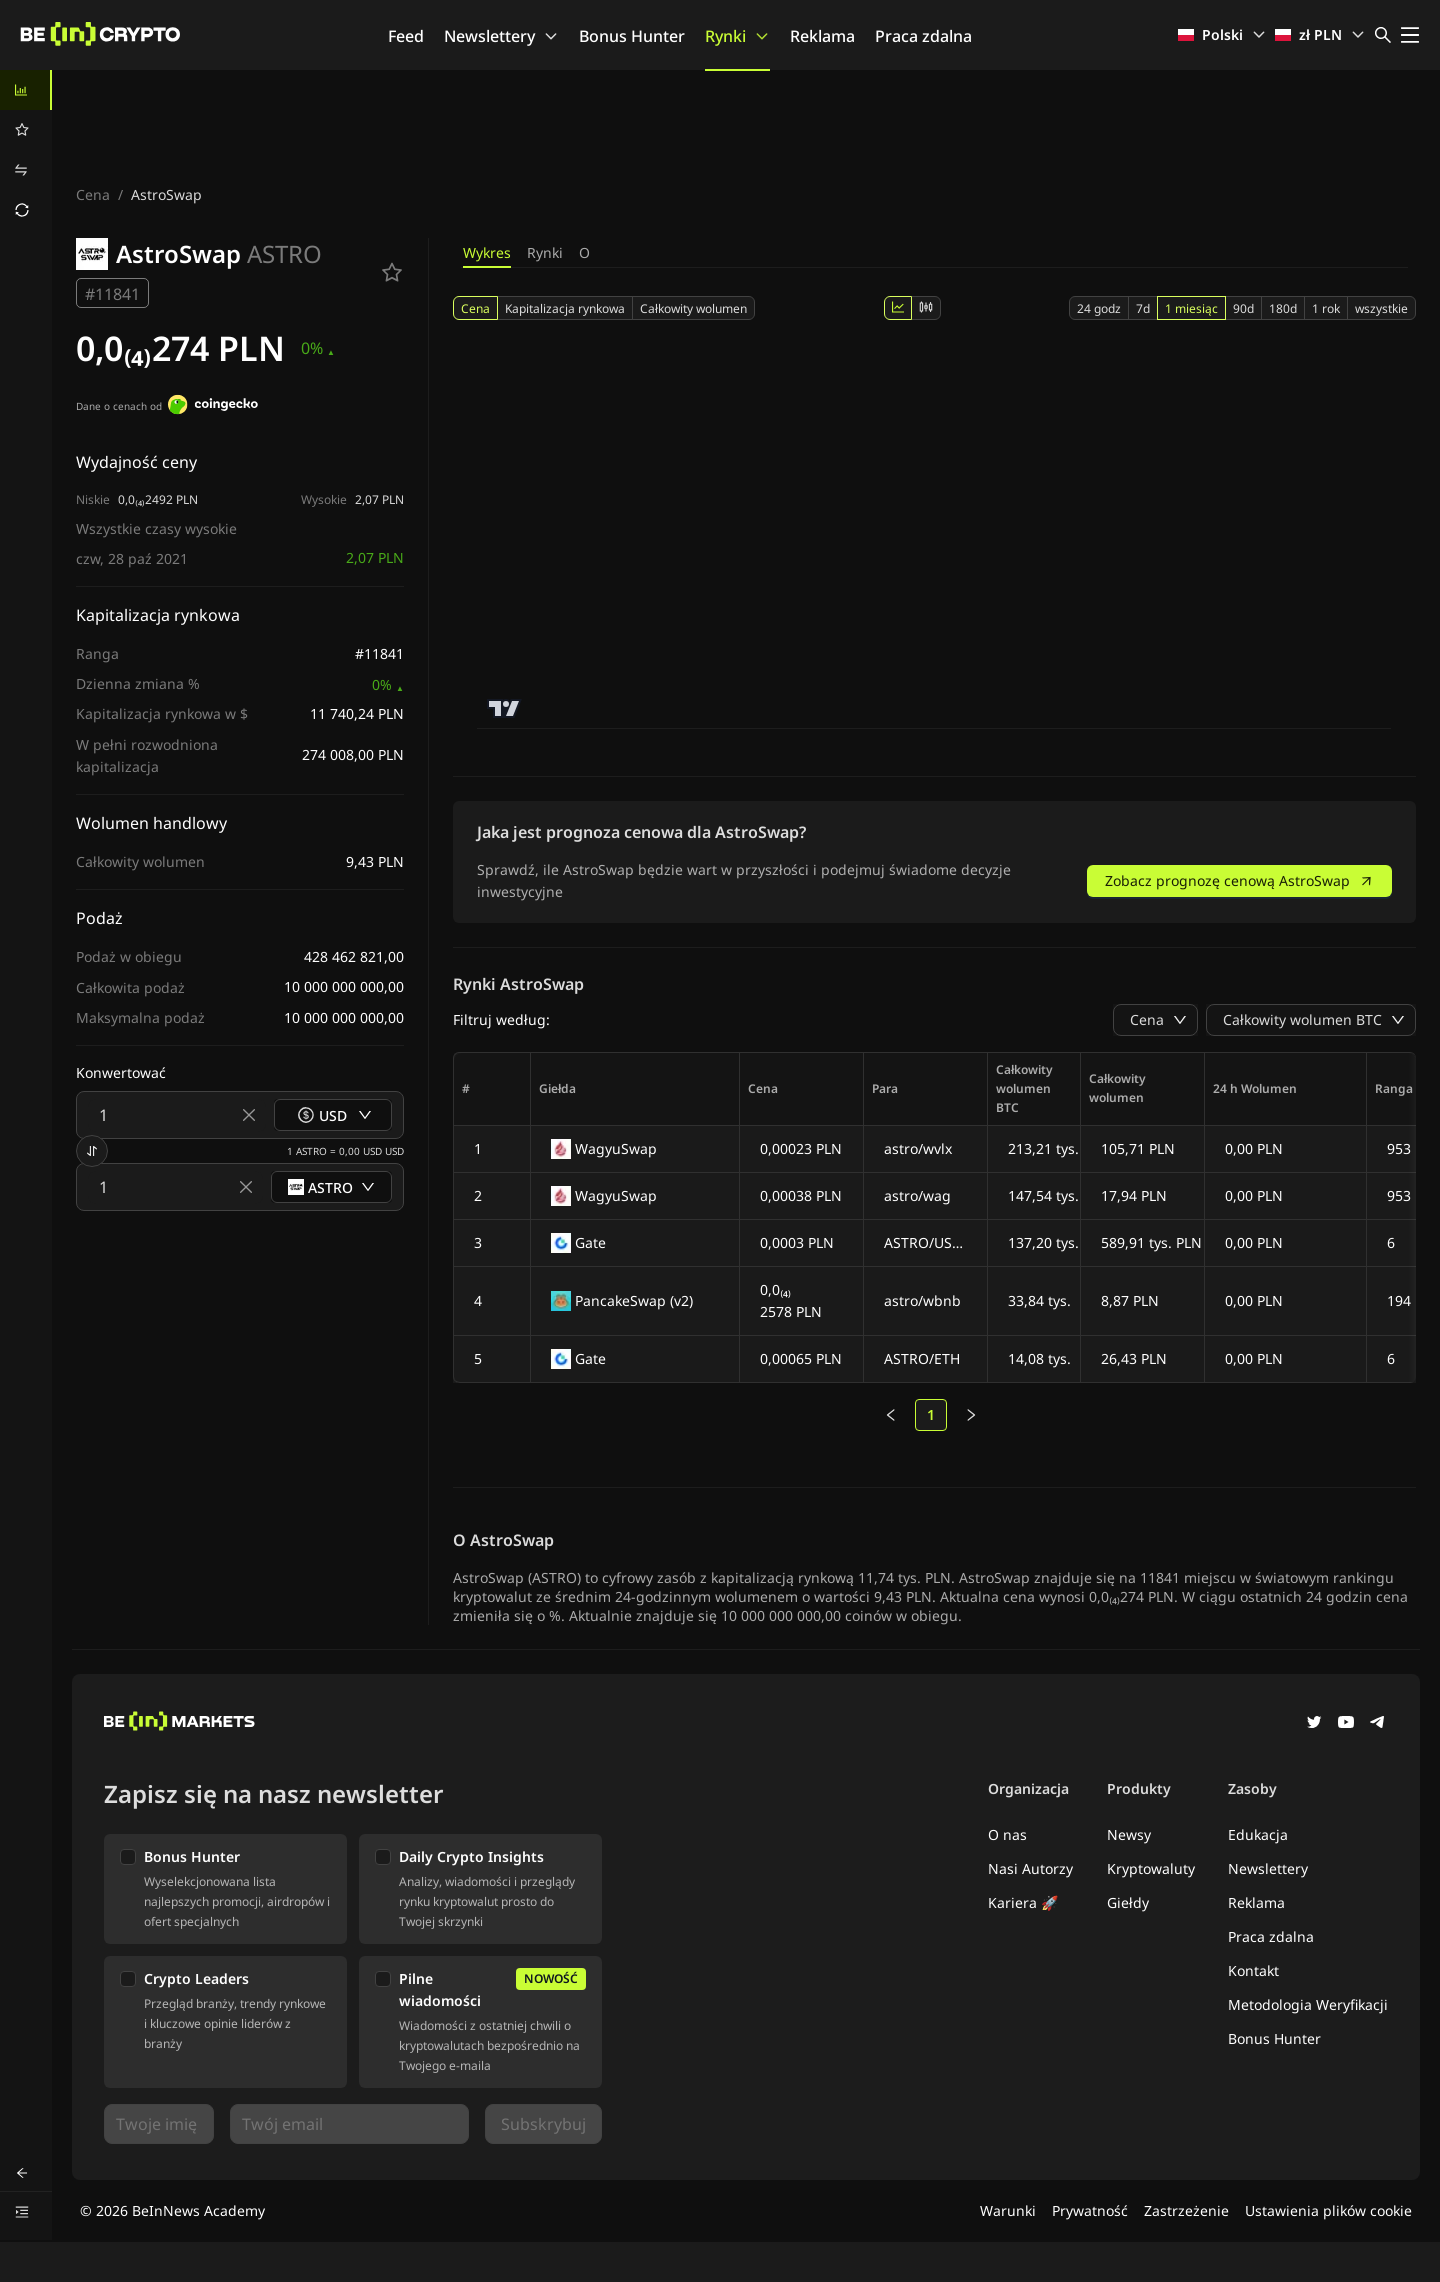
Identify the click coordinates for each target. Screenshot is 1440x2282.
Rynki (737, 36)
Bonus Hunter (632, 36)
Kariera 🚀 (1023, 1902)
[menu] (26, 150)
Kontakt (1253, 1970)
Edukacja (1258, 1834)
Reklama (822, 36)
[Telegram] (1378, 1724)
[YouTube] (1346, 1724)
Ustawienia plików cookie (1328, 2210)
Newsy (1129, 1834)
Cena (93, 194)
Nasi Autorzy (1030, 1868)
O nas (1007, 1834)
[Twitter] (1314, 1724)
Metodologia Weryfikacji (1308, 2004)
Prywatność (1090, 2210)
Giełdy (1128, 1902)
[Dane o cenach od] (213, 407)
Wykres (487, 252)
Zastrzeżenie (1186, 2210)
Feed (406, 36)
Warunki (1008, 2210)
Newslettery (501, 36)
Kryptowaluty (1151, 1868)
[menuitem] (26, 90)
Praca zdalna (923, 36)
